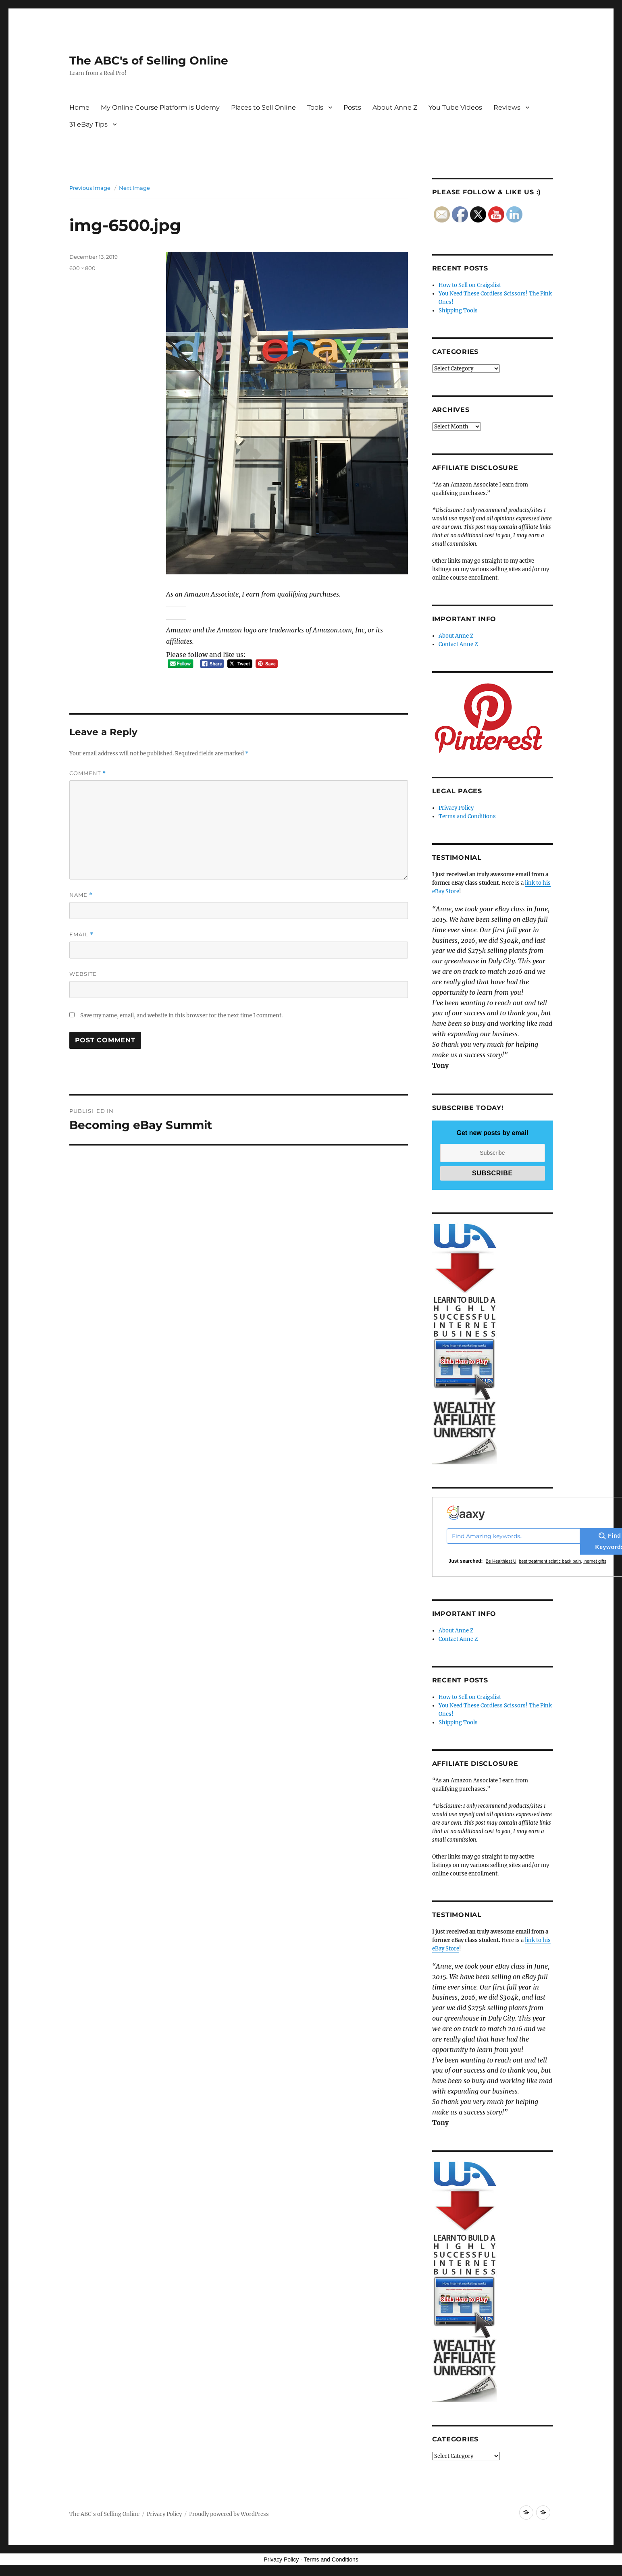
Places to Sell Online (263, 107)
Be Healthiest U (501, 1561)
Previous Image (89, 188)
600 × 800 (82, 268)
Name (81, 895)
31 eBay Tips (88, 124)
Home (79, 107)
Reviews (506, 107)
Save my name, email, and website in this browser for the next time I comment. (181, 1015)
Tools (315, 107)
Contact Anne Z (458, 644)
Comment (87, 773)
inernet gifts (594, 1561)
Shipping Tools (458, 310)
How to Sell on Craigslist (470, 285)
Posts (352, 107)
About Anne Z (394, 107)
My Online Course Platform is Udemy (160, 107)
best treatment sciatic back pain (550, 1561)
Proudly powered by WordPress (229, 2514)
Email (81, 934)
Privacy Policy (456, 808)
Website (83, 974)
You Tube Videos (455, 107)
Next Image (134, 188)
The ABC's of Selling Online (148, 60)
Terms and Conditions (467, 816)
